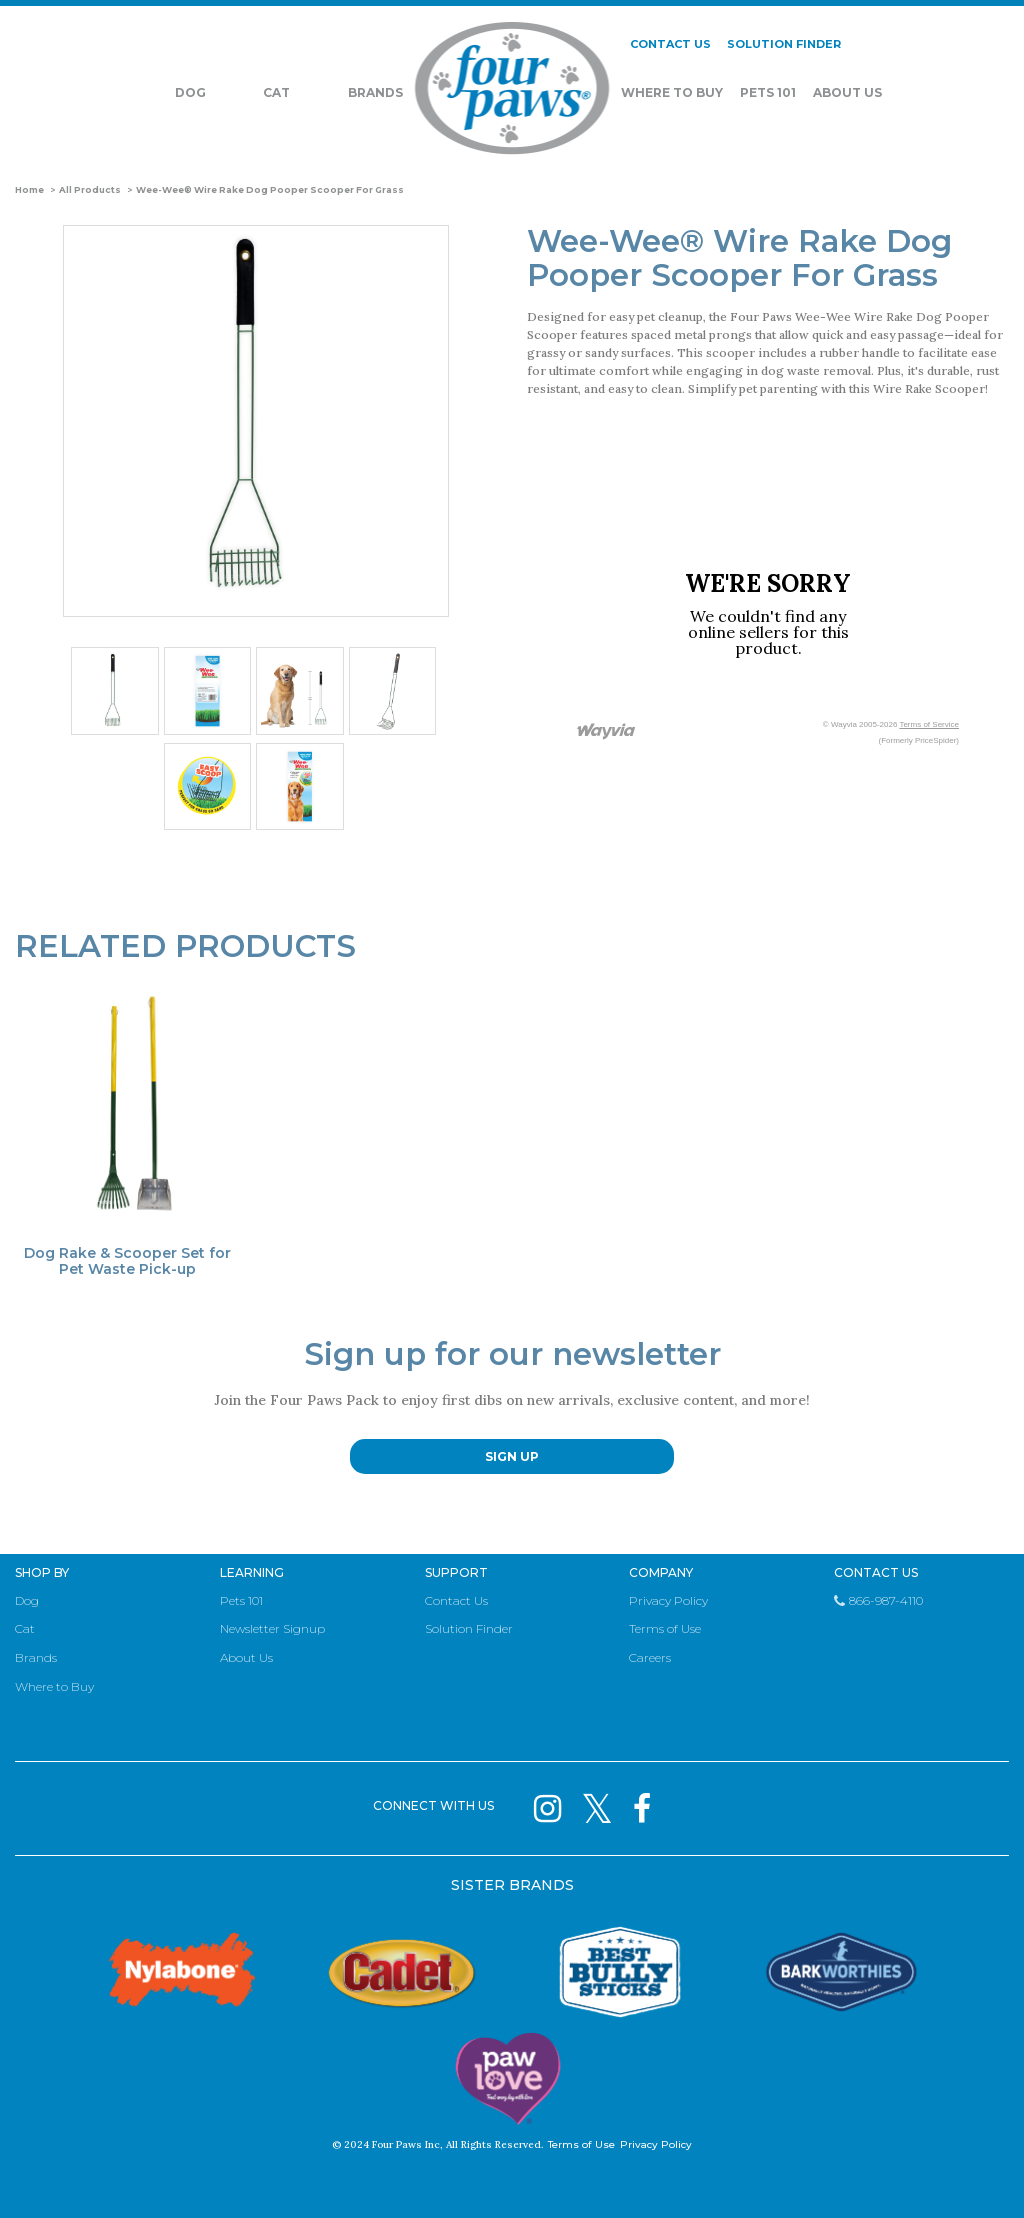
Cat (276, 93)
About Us (847, 93)
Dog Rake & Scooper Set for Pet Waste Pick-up (127, 1261)
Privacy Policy (668, 1600)
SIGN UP (512, 1456)
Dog (190, 93)
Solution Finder (469, 1628)
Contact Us (456, 1600)
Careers (650, 1657)
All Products (90, 190)
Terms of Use (665, 1628)
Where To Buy (672, 93)
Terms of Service (929, 724)
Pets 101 (768, 93)
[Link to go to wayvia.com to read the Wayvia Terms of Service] (607, 732)
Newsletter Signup (272, 1628)
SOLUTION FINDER (784, 45)
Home (29, 190)
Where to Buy (54, 1686)
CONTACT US (670, 45)
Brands (375, 93)
